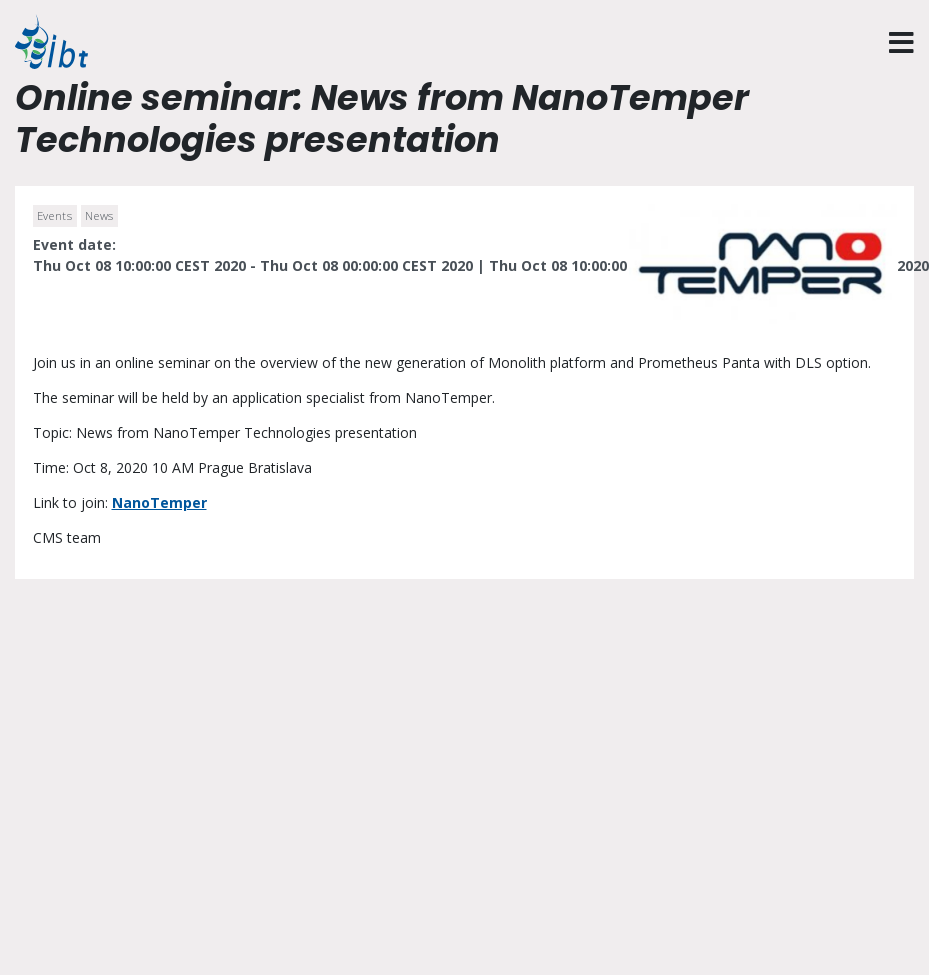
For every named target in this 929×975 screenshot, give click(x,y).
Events (55, 215)
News (99, 215)
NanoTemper (159, 502)
